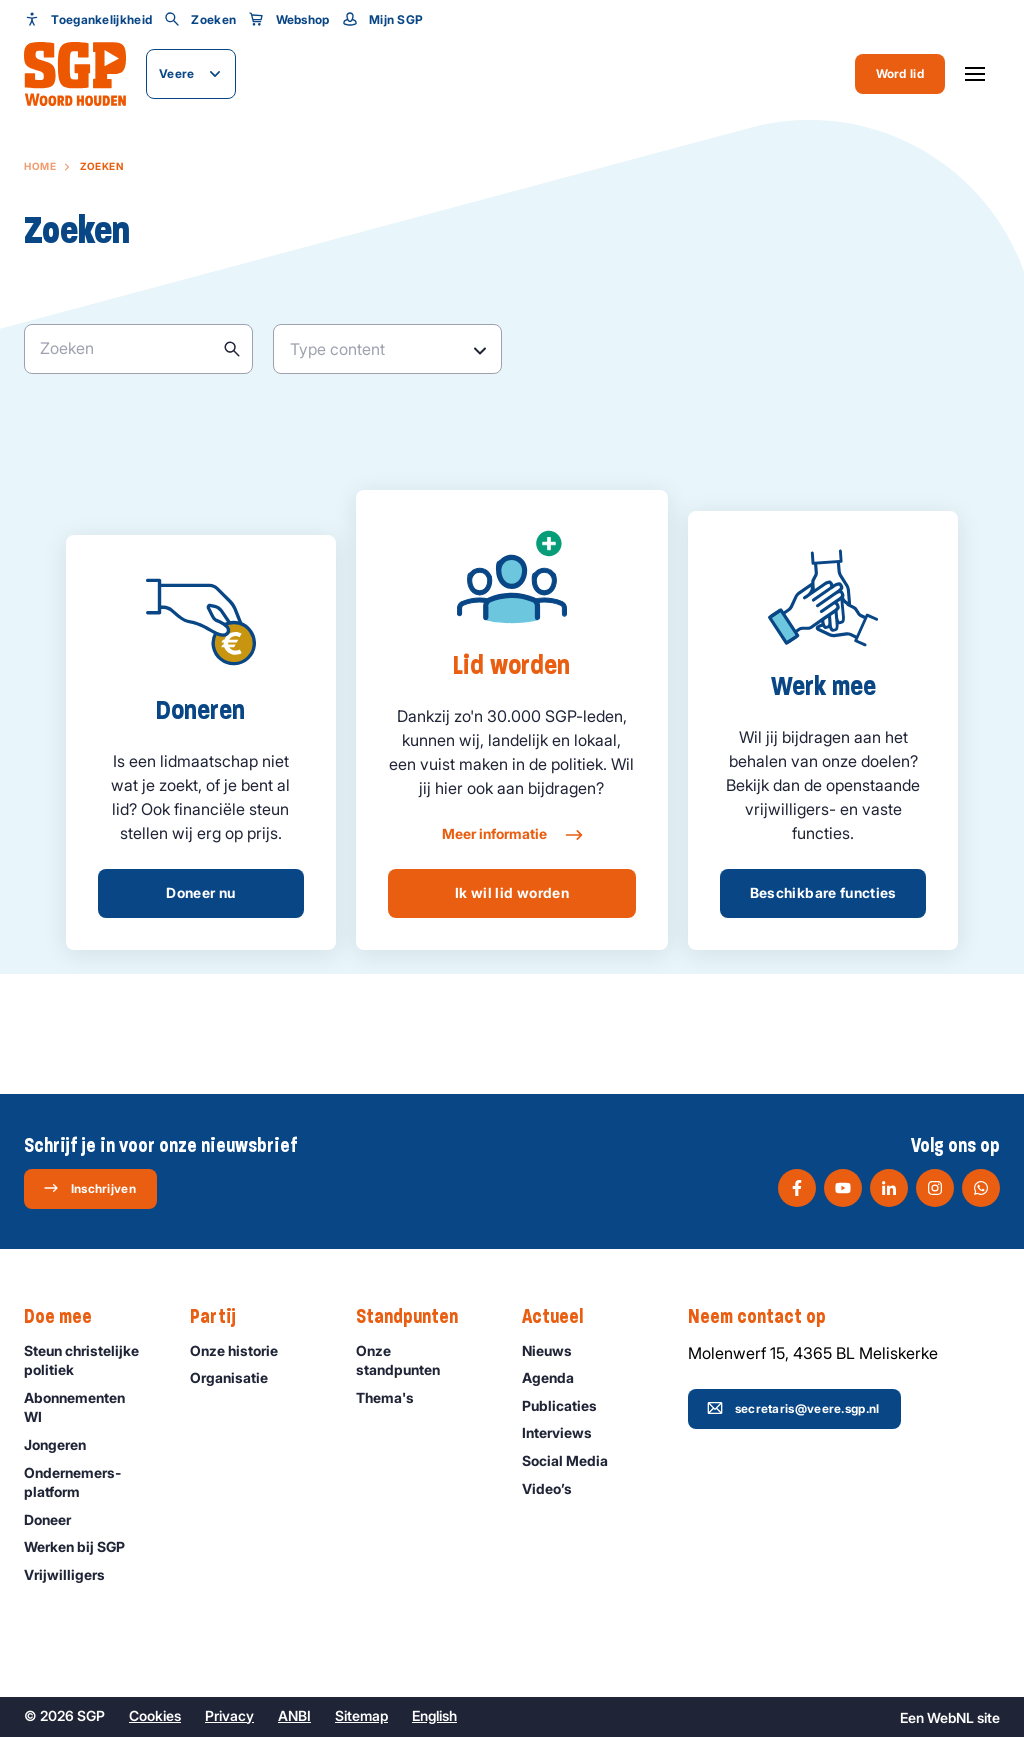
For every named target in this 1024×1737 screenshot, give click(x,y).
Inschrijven (89, 1188)
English (434, 1715)
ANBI (294, 1715)
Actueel (562, 1317)
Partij (223, 1317)
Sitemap (361, 1715)
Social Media (574, 1460)
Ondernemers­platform (90, 1482)
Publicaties (568, 1405)
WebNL (950, 1717)
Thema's (394, 1397)
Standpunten (417, 1317)
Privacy (229, 1715)
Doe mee (68, 1317)
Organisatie (238, 1377)
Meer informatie (511, 835)
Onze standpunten (422, 1360)
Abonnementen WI (90, 1407)
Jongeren (64, 1444)
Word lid (900, 73)
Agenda (557, 1377)
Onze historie (243, 1350)
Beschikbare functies (823, 892)
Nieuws (556, 1350)
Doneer (56, 1519)
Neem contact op (767, 1317)
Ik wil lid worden (512, 892)
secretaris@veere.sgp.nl (793, 1408)
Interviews (566, 1432)
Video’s (556, 1488)
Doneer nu (200, 892)
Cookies (155, 1715)
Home (40, 166)
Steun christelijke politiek (90, 1360)
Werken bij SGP (83, 1546)
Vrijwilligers (73, 1574)
